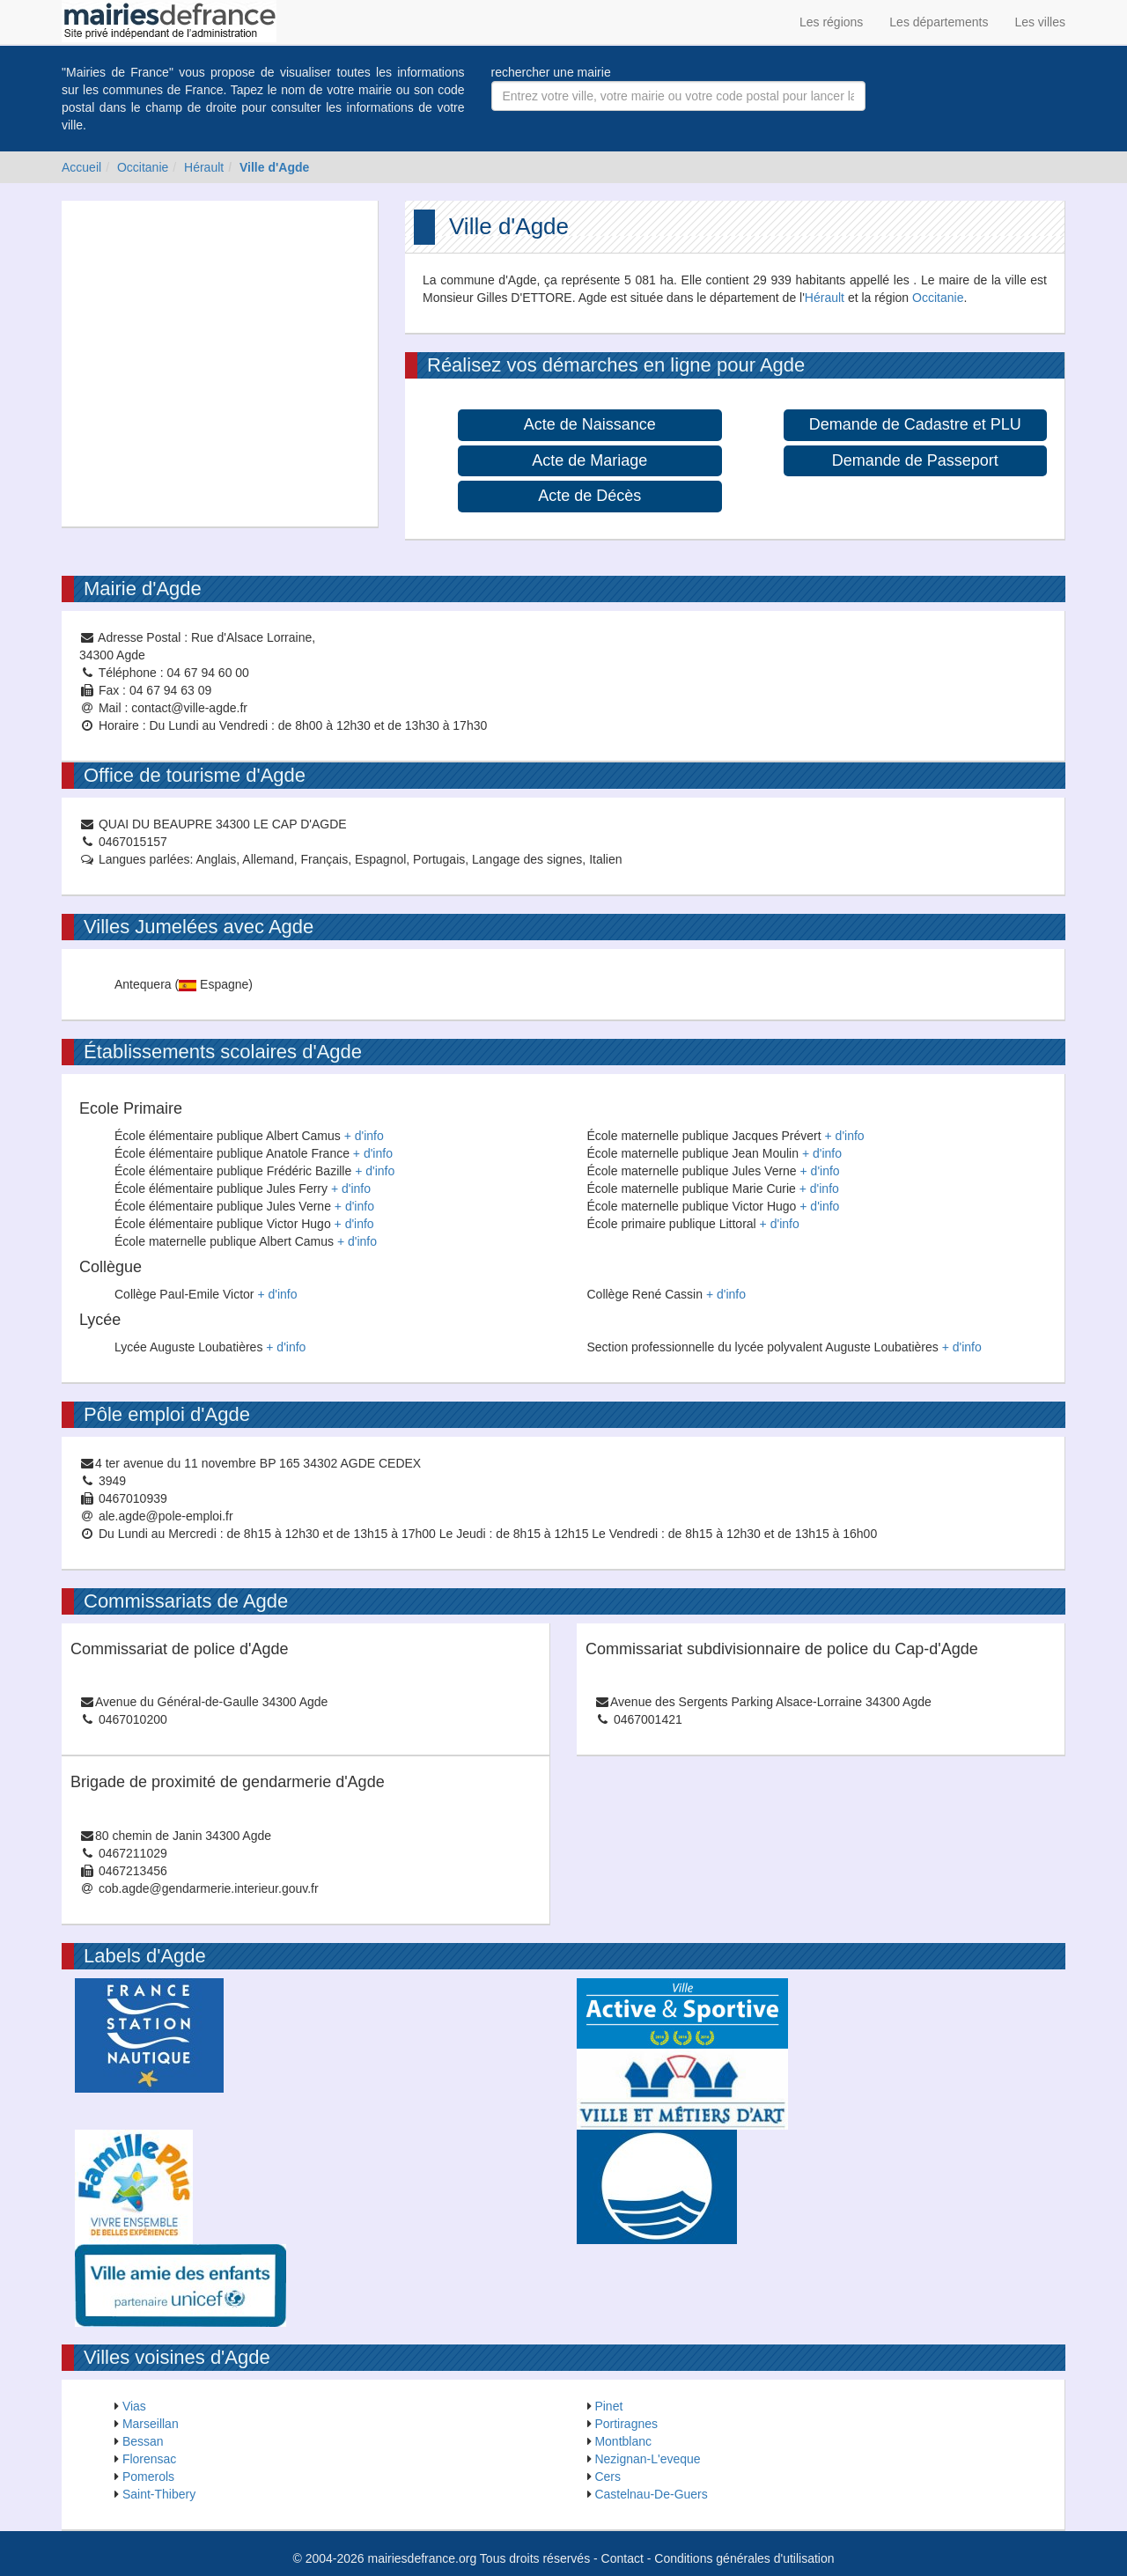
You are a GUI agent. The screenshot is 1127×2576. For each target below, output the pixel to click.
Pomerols (148, 2476)
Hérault (204, 167)
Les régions (831, 22)
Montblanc (623, 2441)
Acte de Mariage (589, 460)
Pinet (608, 2406)
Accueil (81, 167)
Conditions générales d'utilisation (744, 2558)
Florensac (149, 2459)
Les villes (1039, 22)
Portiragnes (626, 2424)
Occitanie (142, 167)
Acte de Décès (589, 495)
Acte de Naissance (590, 424)
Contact (622, 2558)
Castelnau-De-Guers (650, 2494)
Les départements (938, 22)
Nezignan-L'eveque (647, 2459)
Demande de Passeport (915, 460)
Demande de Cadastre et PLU (915, 424)
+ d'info (364, 1136)
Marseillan (150, 2424)
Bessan (143, 2441)
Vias (134, 2406)
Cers (607, 2476)
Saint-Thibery (158, 2494)
